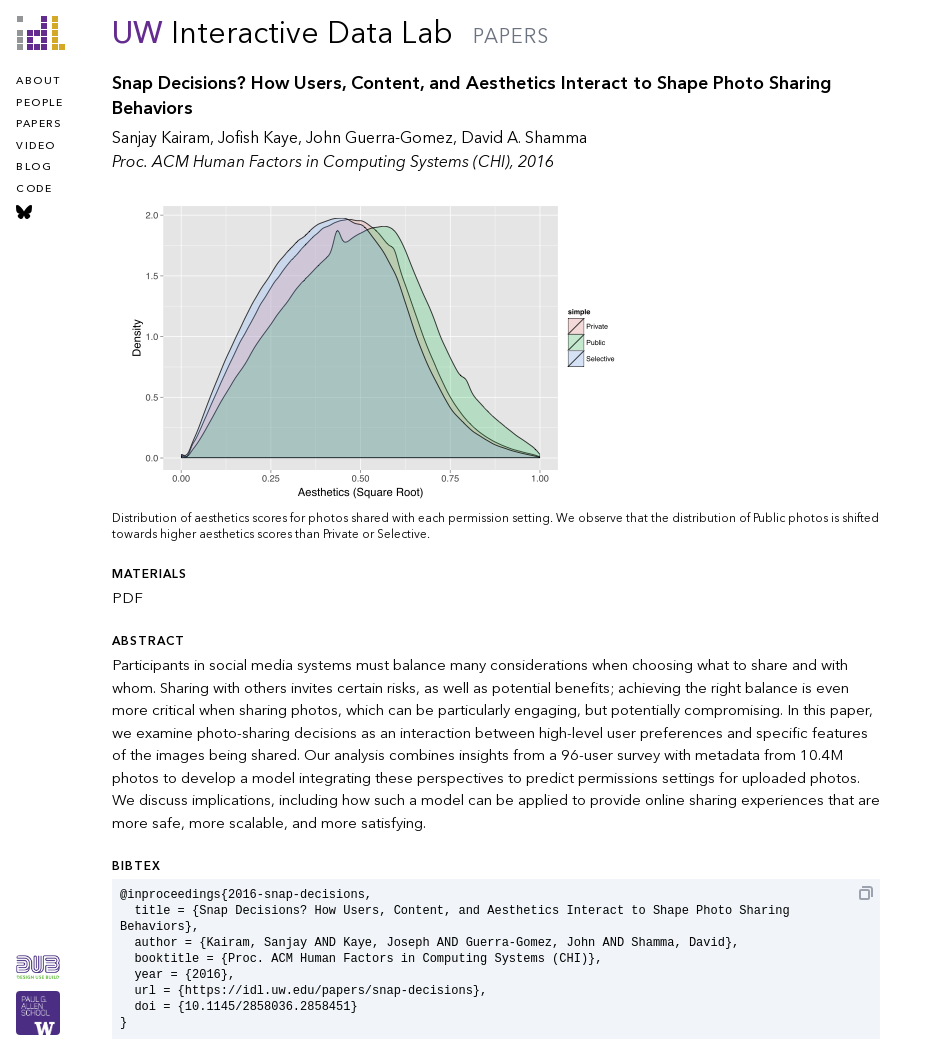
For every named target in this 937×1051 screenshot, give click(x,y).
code (34, 189)
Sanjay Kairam (161, 138)
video (36, 146)
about (38, 81)
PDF (127, 598)
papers (38, 124)
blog (34, 167)
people (39, 103)
